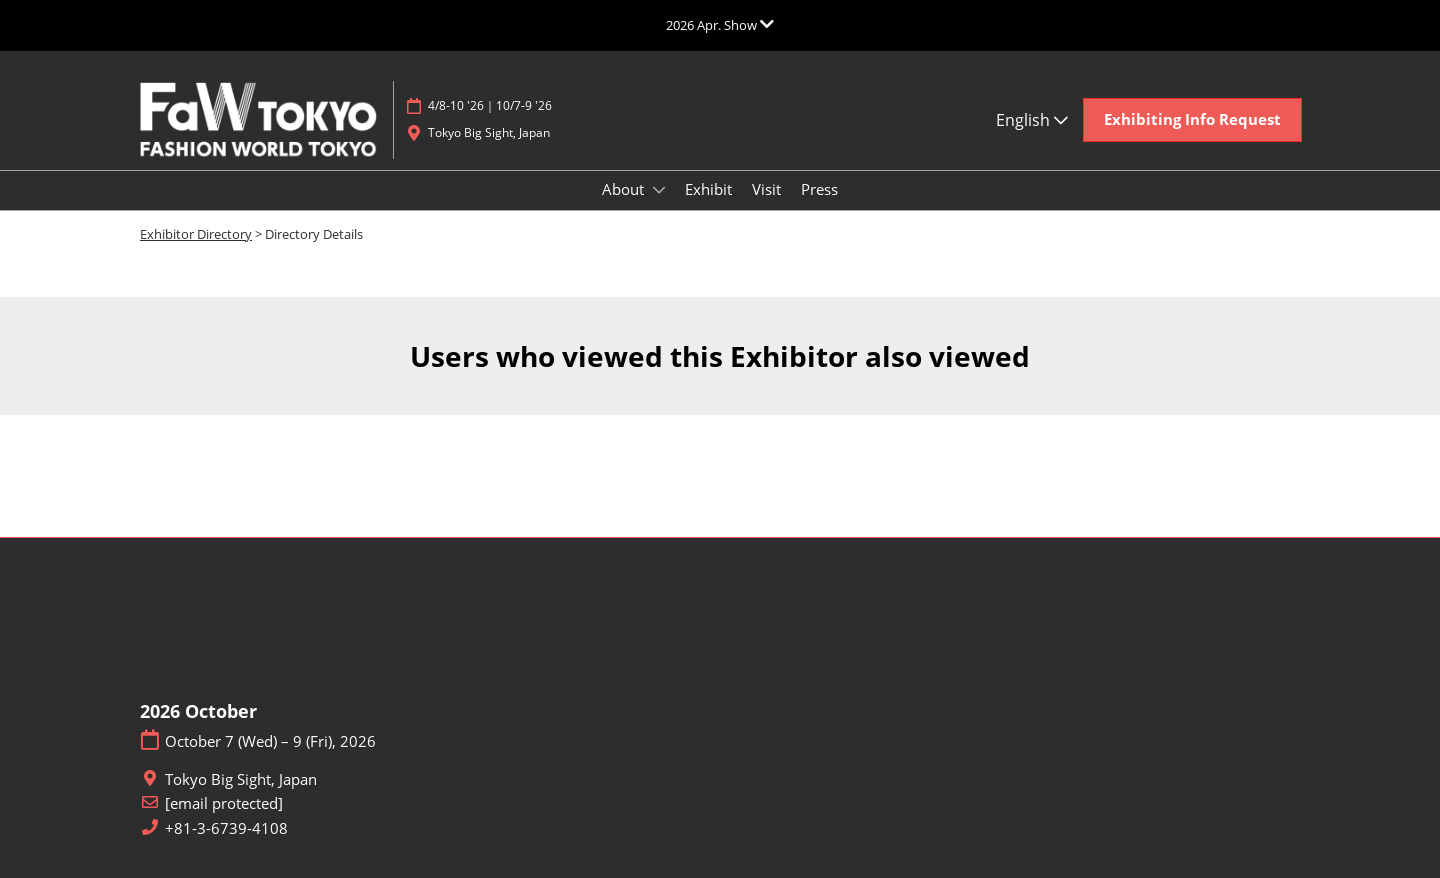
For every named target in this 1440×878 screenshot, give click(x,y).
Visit (766, 189)
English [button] (1032, 120)
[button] (1192, 120)
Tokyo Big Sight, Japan (489, 132)
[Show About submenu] (659, 190)
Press (819, 189)
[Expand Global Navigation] (720, 25)
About (625, 189)
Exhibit (708, 189)
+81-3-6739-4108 (226, 828)
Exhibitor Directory (196, 234)
